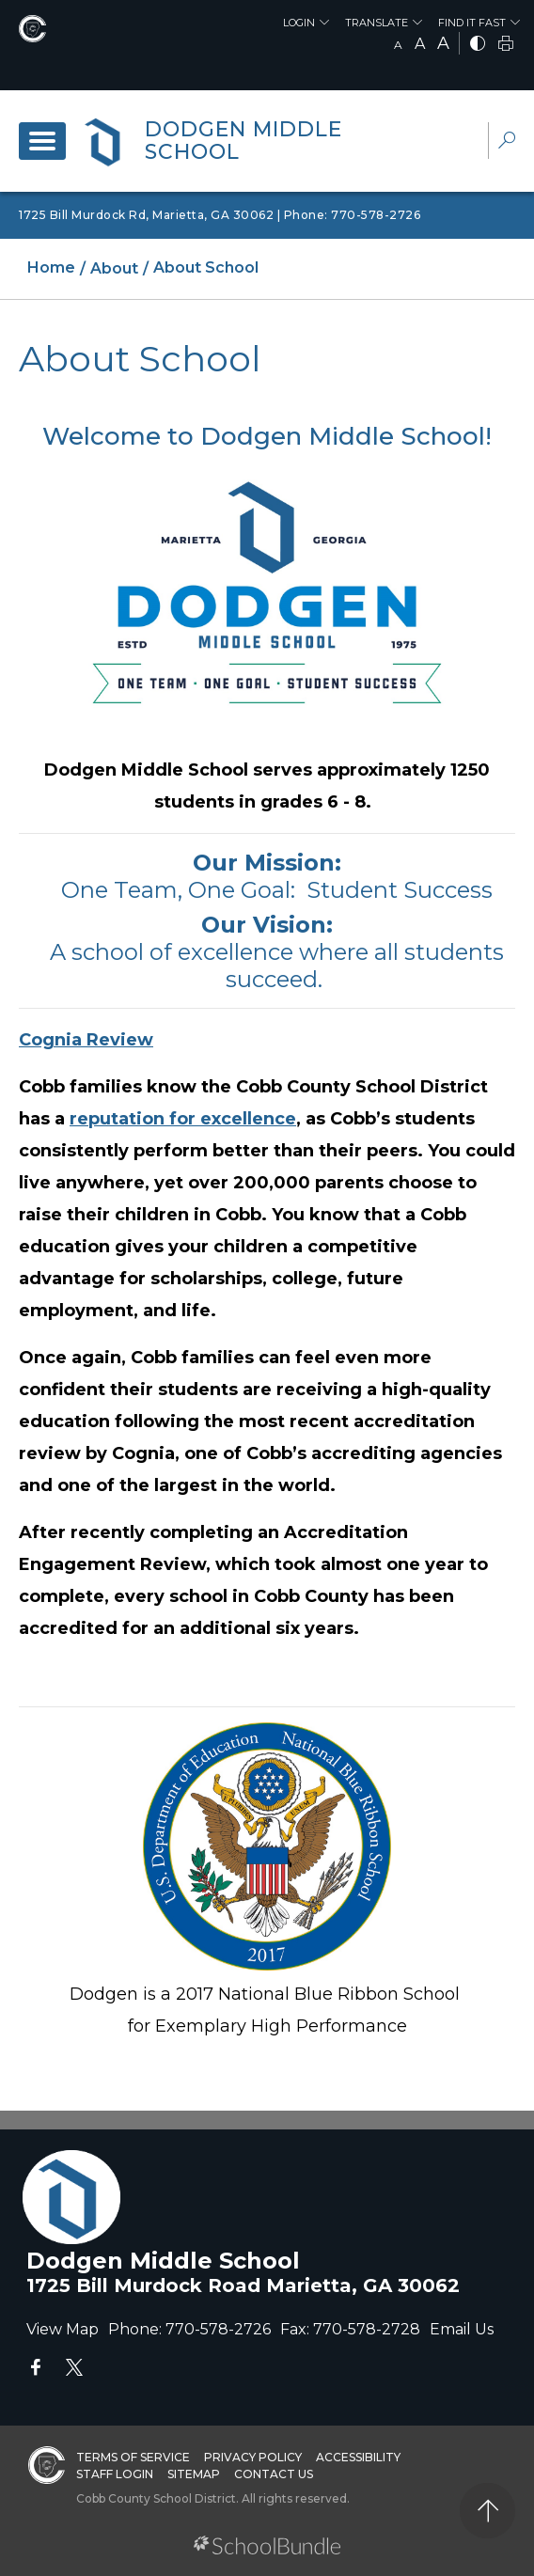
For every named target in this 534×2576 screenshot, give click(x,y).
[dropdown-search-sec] (506, 142)
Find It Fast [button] (472, 22)
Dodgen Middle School (243, 141)
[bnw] (477, 45)
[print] (505, 45)
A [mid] (420, 44)
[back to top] (487, 2510)
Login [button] (299, 22)
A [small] (398, 45)
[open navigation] (42, 141)
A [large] (443, 43)
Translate (376, 22)
